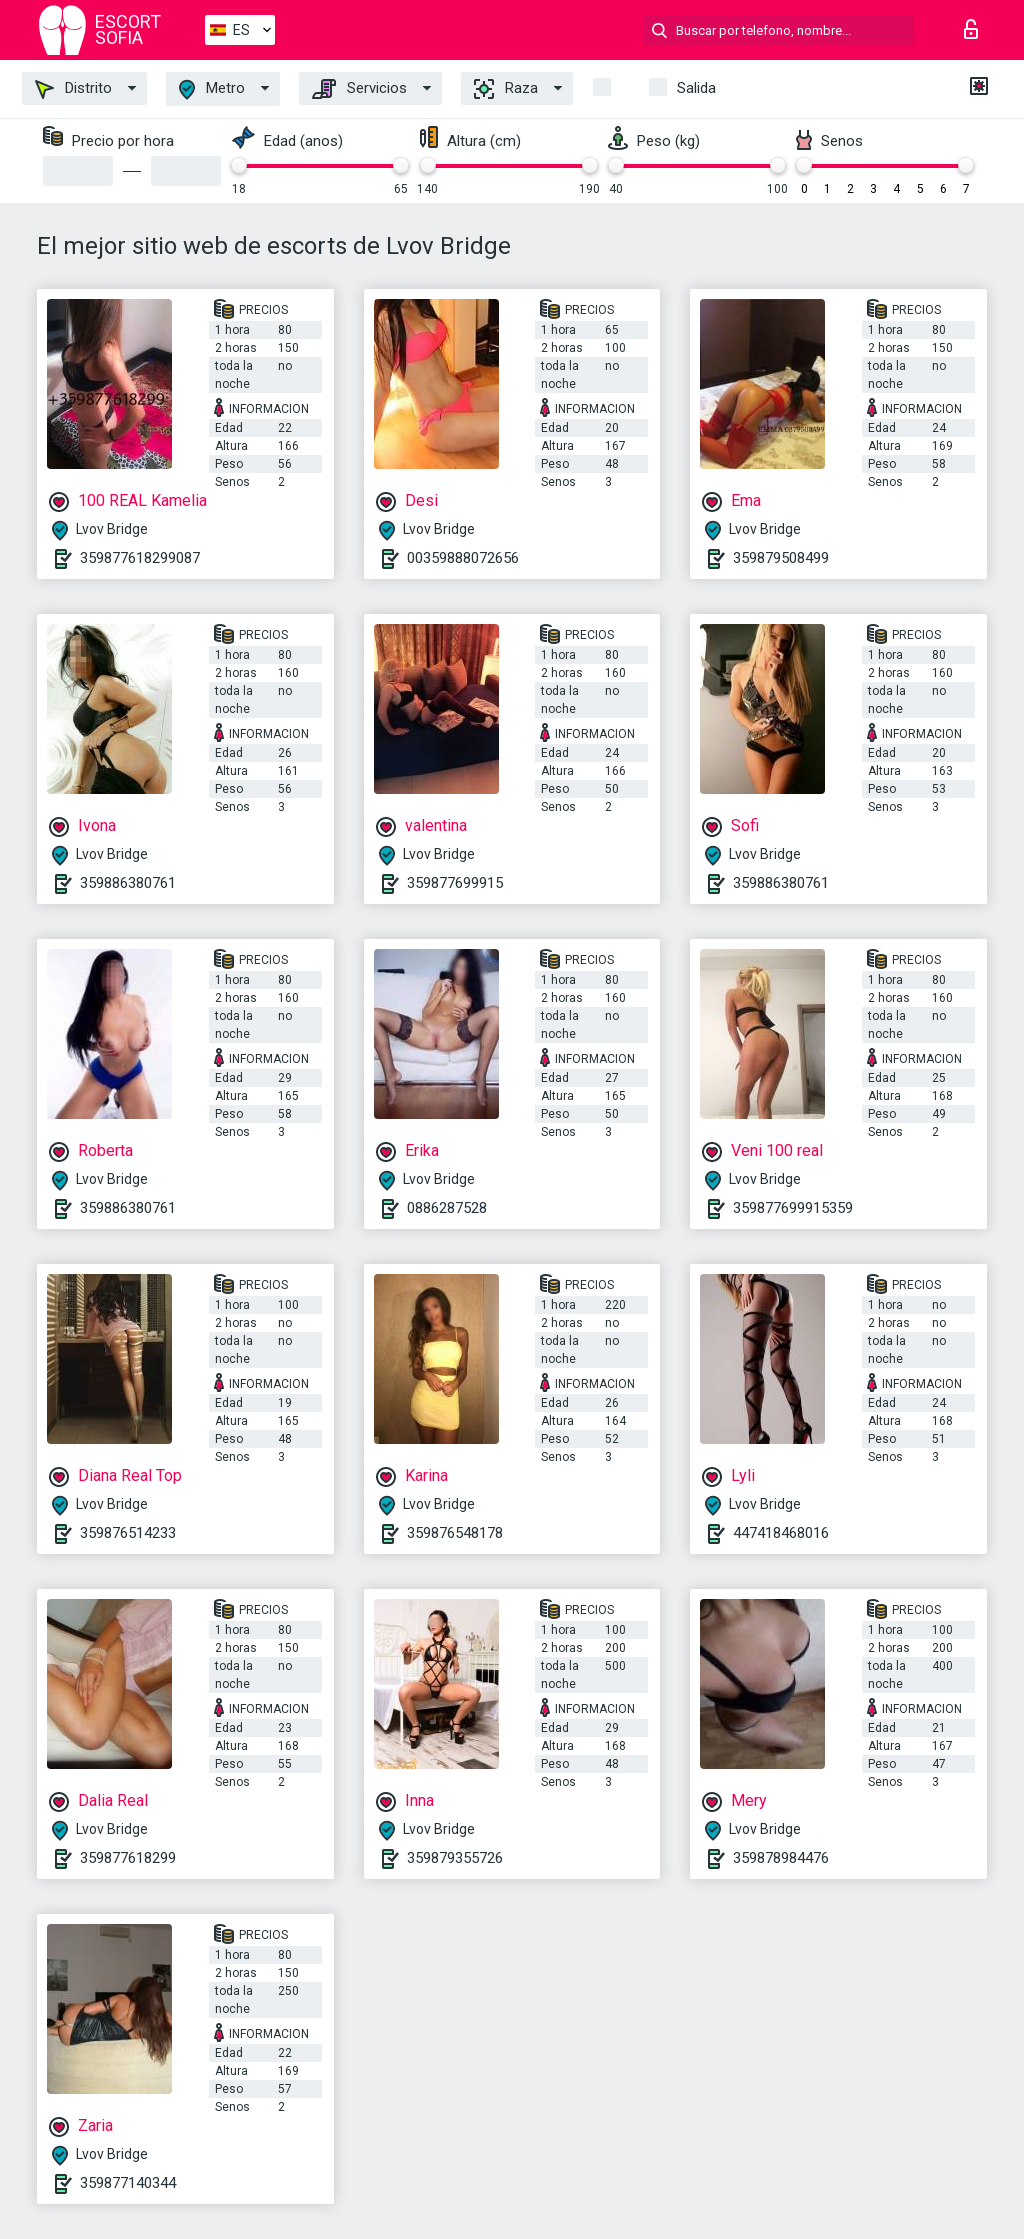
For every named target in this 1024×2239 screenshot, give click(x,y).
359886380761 (128, 883)
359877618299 (128, 1858)
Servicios (359, 89)
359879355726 (455, 1858)
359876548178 (455, 1533)
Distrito (73, 89)
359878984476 (781, 1858)
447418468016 (781, 1533)
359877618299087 (140, 558)
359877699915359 (793, 1208)
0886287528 (447, 1208)
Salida (696, 88)
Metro (212, 89)
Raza (506, 89)
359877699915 (455, 883)
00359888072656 (463, 558)
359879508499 (781, 558)
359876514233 (128, 1533)
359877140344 (128, 2183)
